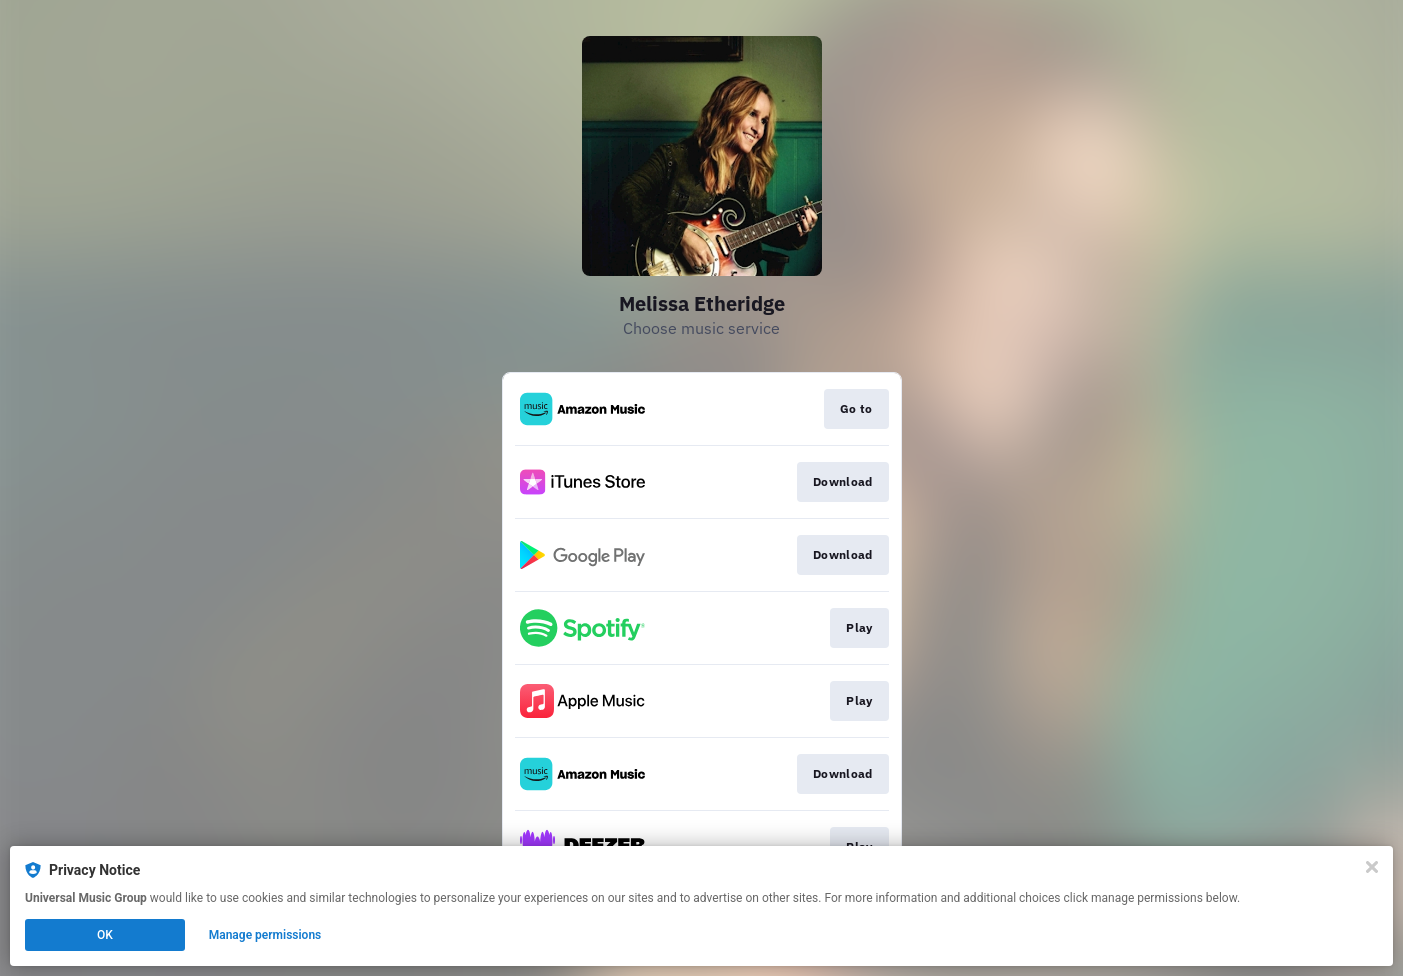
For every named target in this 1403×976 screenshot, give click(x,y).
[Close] (1372, 867)
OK (105, 935)
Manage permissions (265, 935)
